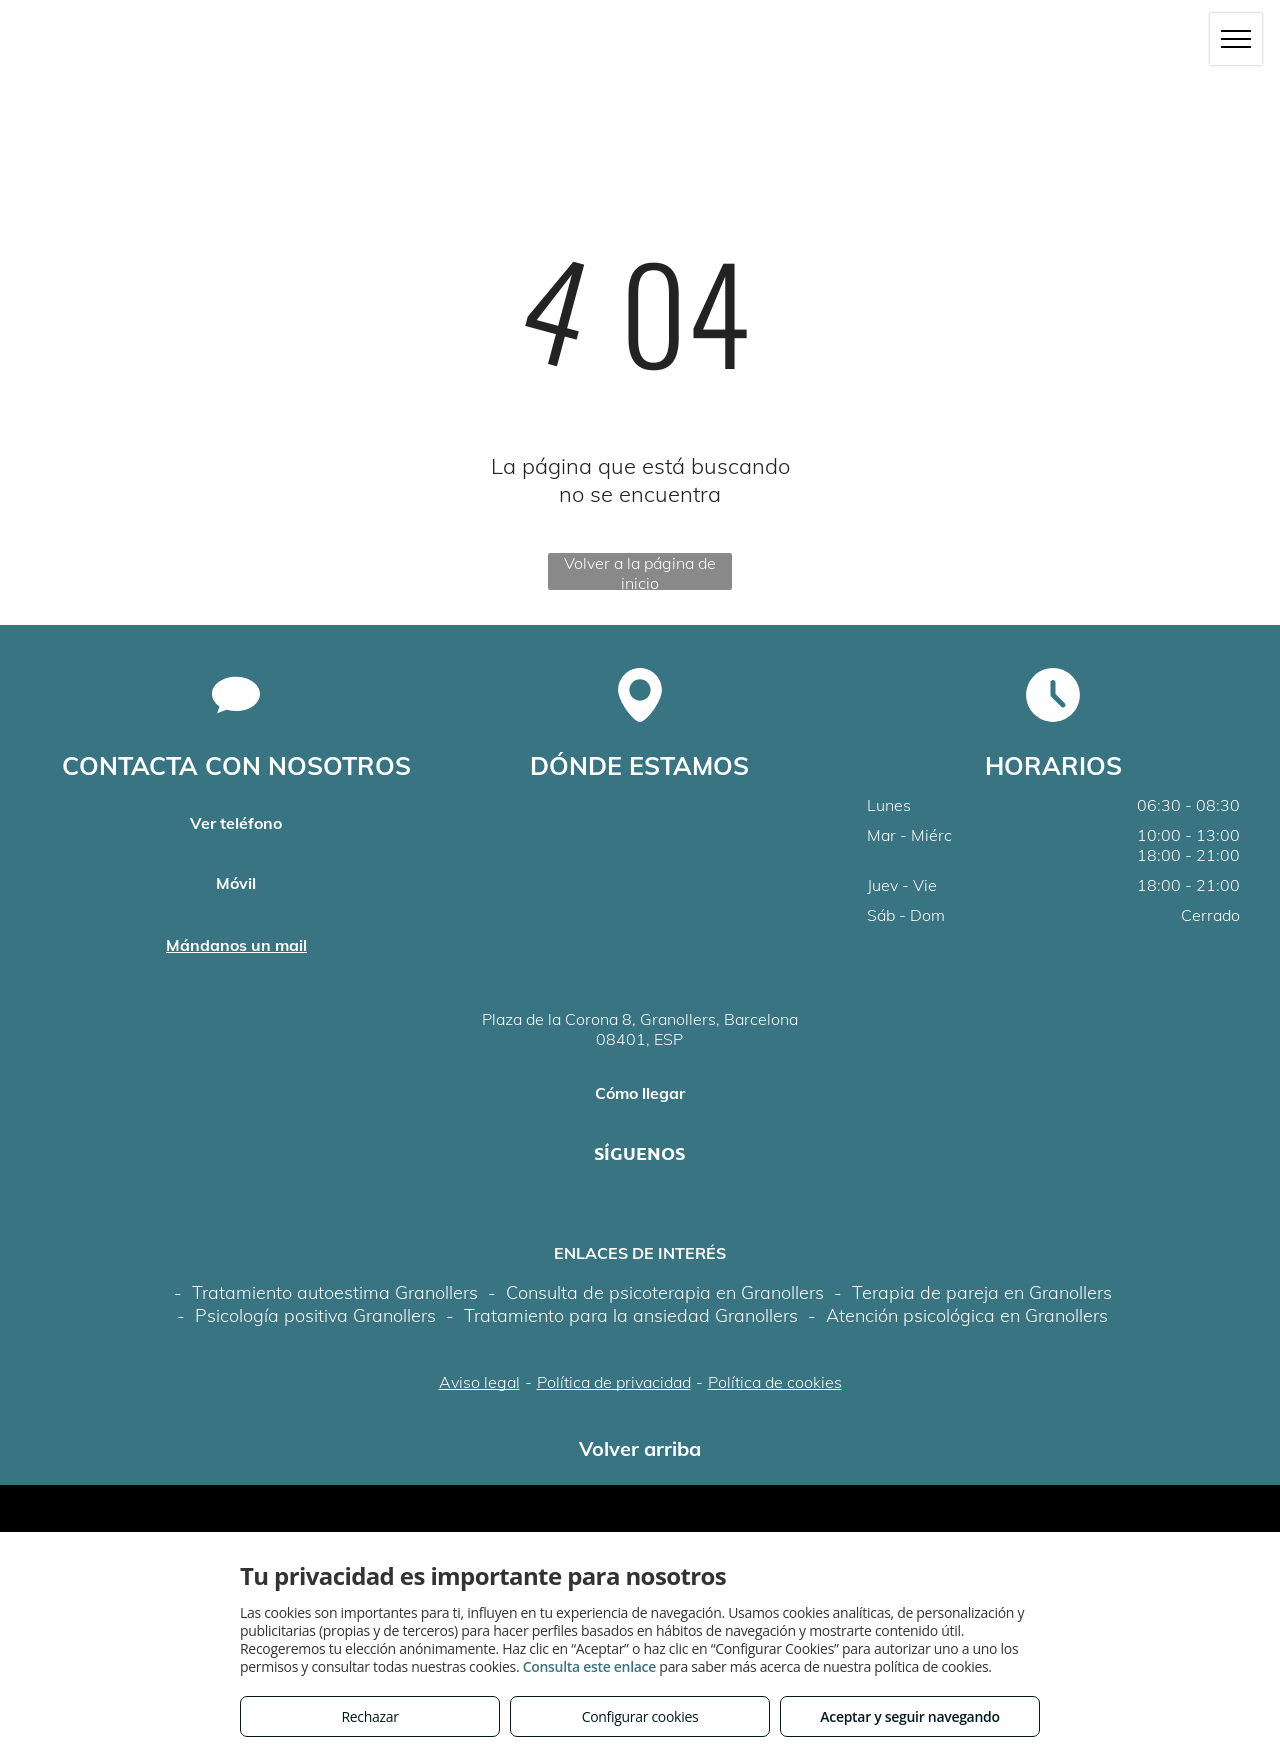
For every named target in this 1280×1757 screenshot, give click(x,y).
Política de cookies (775, 1382)
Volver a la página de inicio (640, 571)
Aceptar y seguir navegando (909, 1716)
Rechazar (369, 1716)
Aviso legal (479, 1382)
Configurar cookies (640, 1716)
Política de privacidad (614, 1382)
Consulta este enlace (589, 1666)
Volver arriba (640, 1448)
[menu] (1236, 39)
